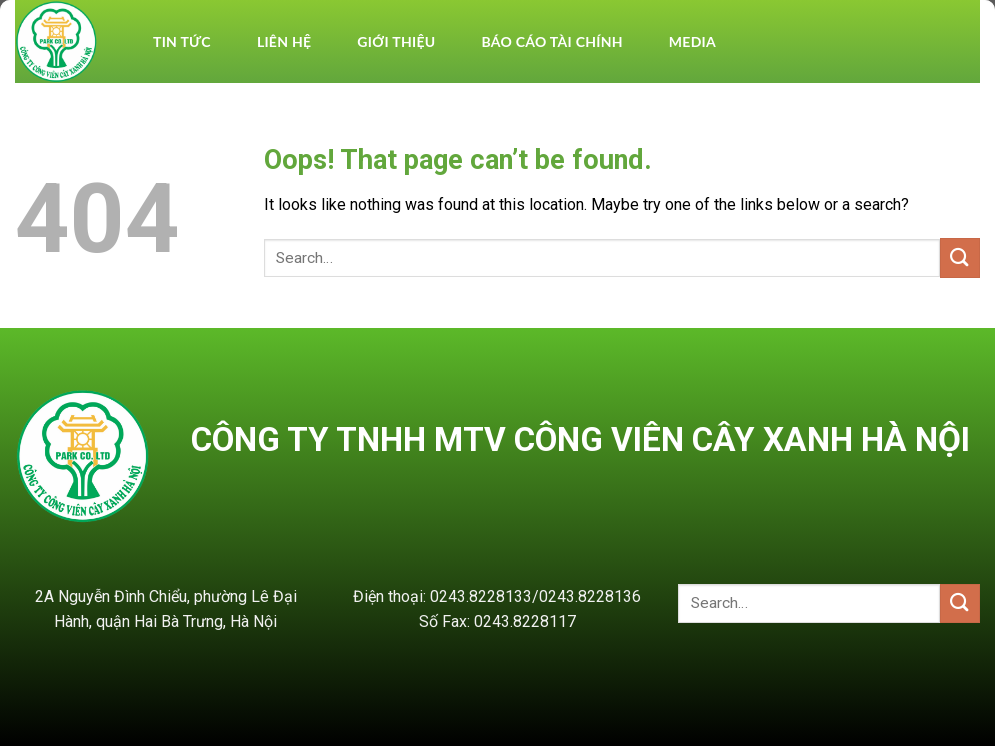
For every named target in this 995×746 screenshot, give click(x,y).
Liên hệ (284, 41)
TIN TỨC (182, 41)
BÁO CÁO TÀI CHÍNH (551, 41)
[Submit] (960, 257)
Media (692, 41)
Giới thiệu (396, 41)
